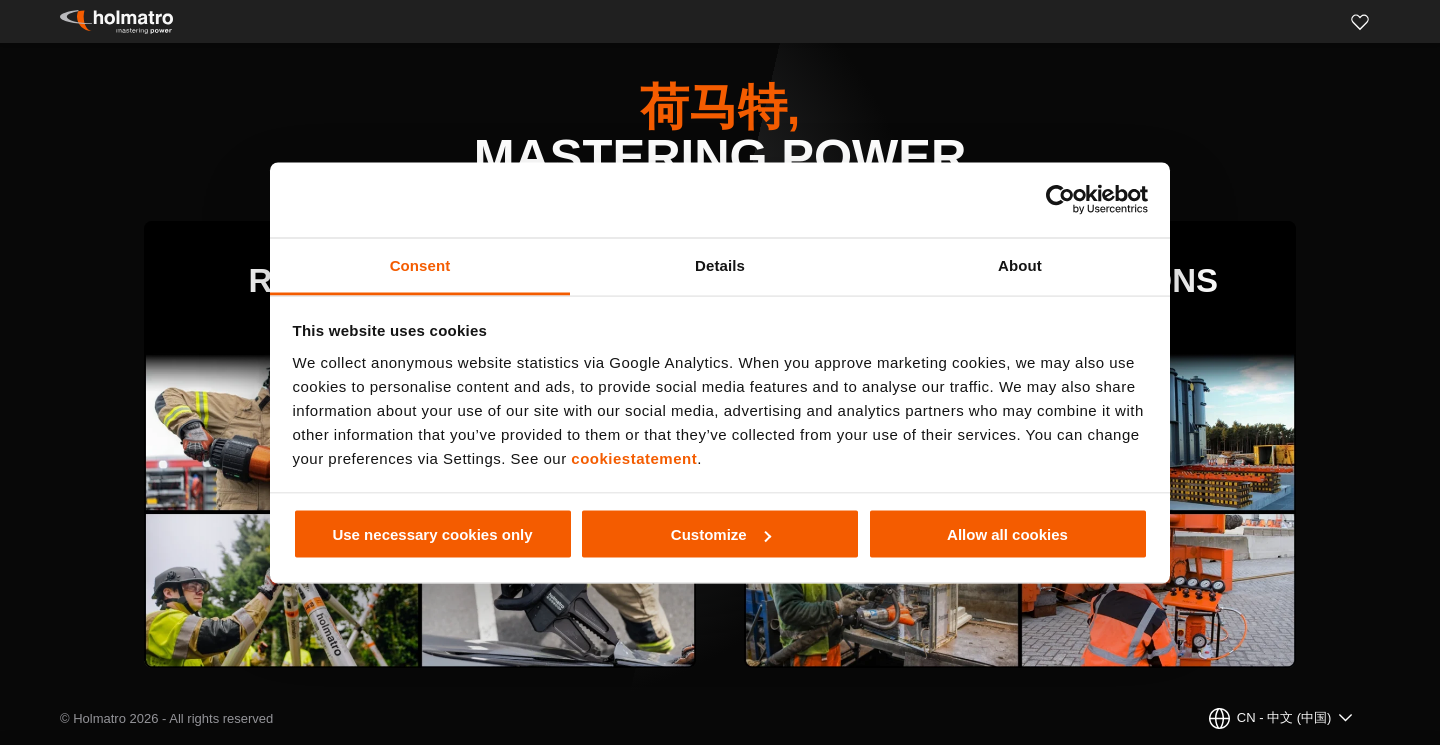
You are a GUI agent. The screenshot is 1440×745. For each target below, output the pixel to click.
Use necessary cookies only (432, 534)
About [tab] (1020, 264)
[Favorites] (1360, 22)
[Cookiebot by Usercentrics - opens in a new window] (1060, 200)
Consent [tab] (420, 264)
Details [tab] (720, 264)
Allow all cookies (1007, 534)
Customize (721, 534)
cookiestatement (634, 457)
